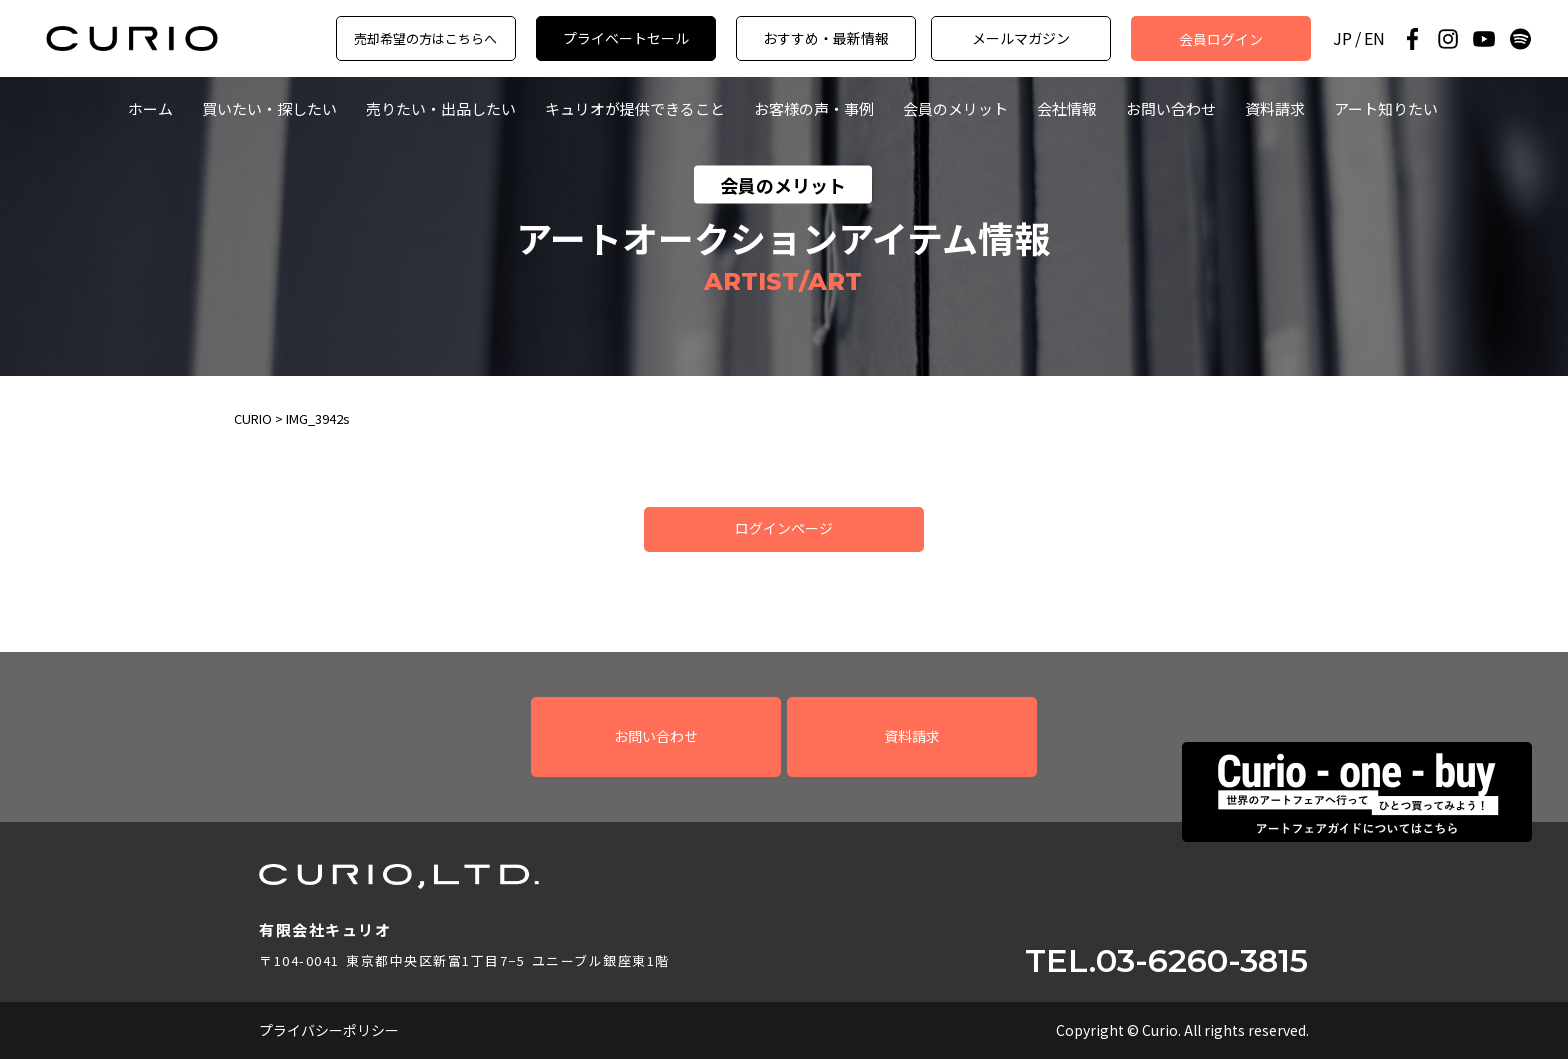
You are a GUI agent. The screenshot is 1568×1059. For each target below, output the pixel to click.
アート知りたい (1386, 108)
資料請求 (1275, 108)
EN (1374, 38)
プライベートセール (626, 38)
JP (1342, 38)
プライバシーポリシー (329, 1030)
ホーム (150, 108)
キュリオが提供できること (635, 108)
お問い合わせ (1171, 108)
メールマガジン (1021, 38)
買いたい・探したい (269, 108)
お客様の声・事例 (814, 108)
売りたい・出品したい (441, 108)
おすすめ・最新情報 (826, 38)
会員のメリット (955, 108)
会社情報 (1067, 108)
